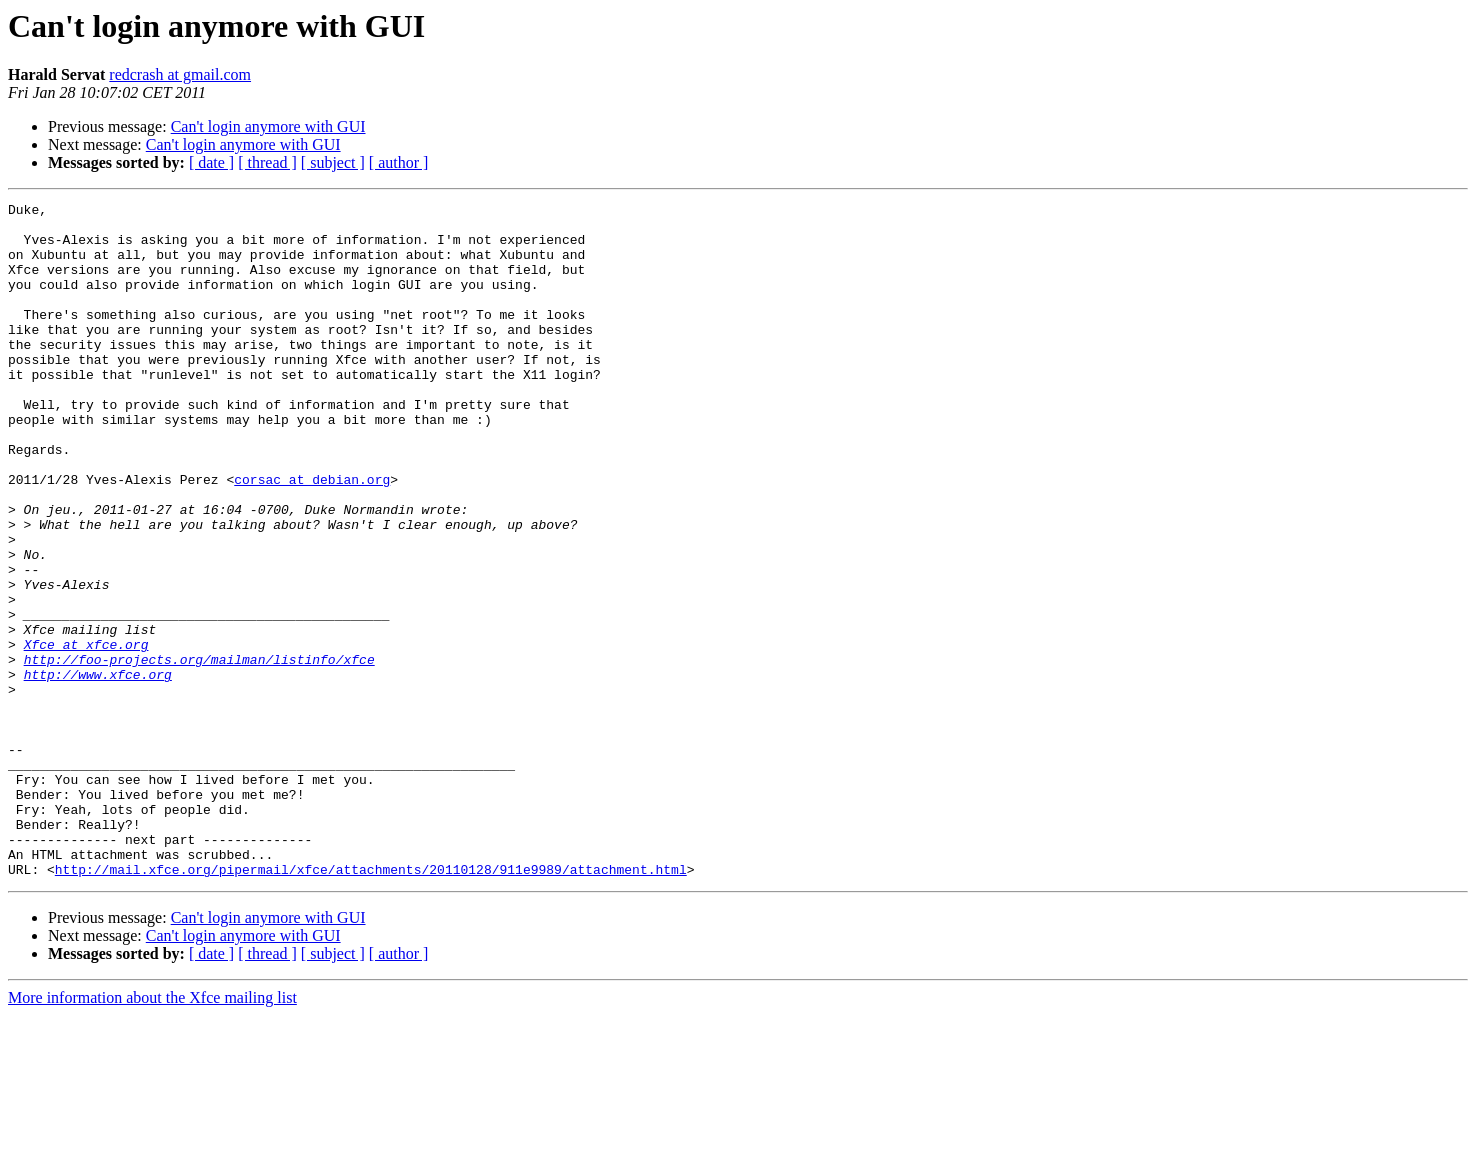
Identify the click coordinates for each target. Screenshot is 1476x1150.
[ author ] (399, 162)
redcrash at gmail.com (180, 74)
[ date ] (211, 162)
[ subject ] (333, 162)
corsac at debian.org (312, 536)
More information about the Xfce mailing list (152, 1132)
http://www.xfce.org (98, 770)
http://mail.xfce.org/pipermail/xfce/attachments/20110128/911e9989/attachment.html (371, 1004)
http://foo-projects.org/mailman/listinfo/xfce (199, 752)
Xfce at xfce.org (86, 734)
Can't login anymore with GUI (268, 126)
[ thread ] (267, 162)
